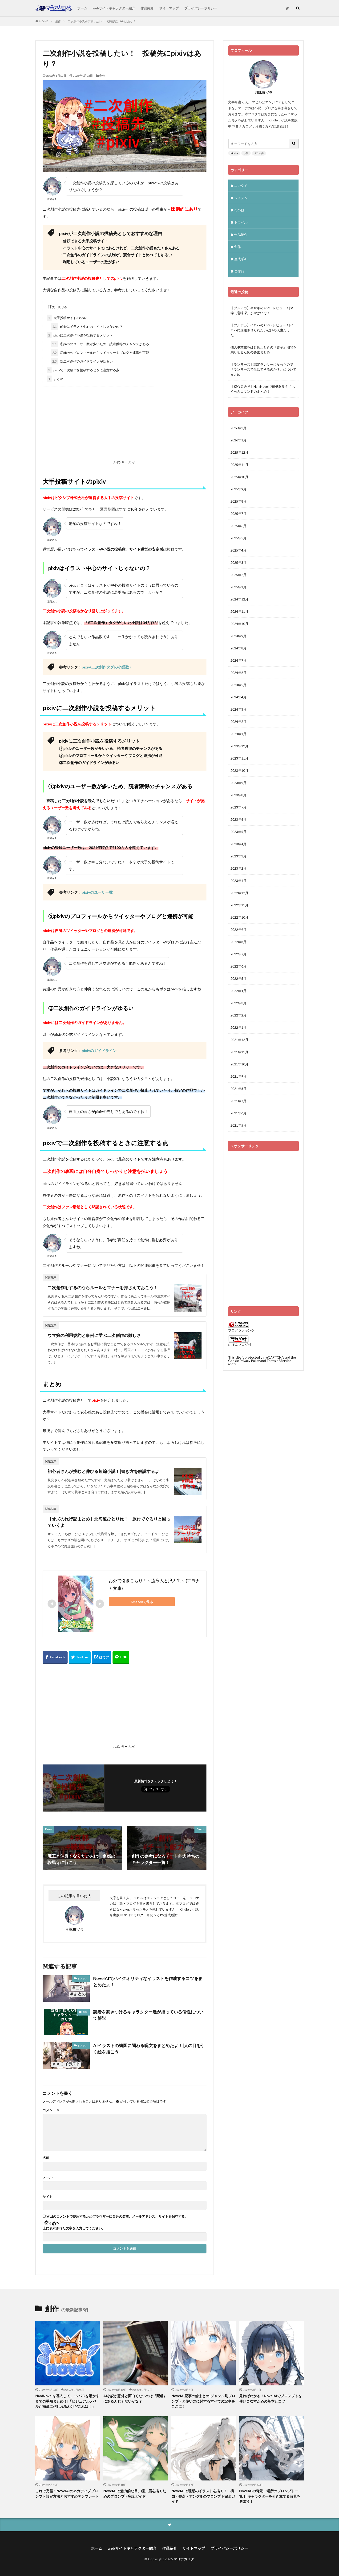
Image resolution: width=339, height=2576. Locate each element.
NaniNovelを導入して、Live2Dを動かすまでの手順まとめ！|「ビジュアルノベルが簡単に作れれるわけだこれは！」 (67, 2401)
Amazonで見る (141, 1602)
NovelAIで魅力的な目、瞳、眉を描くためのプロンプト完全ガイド (134, 2493)
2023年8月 (238, 795)
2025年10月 (239, 477)
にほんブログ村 (239, 1343)
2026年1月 (238, 440)
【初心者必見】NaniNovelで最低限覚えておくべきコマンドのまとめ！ (262, 388)
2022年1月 (238, 1027)
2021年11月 (239, 1052)
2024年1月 (238, 734)
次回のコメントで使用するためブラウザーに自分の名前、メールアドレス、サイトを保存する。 (117, 2216)
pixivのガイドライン (99, 1050)
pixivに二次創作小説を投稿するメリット (80, 335)
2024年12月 (239, 599)
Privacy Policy (250, 1361)
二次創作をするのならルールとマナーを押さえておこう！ (103, 1287)
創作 (58, 21)
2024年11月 (239, 611)
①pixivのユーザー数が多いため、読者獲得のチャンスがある (100, 344)
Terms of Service (278, 1361)
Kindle (234, 153)
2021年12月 (239, 1040)
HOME (43, 21)
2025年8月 (238, 501)
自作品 (239, 271)
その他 (239, 210)
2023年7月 (238, 807)
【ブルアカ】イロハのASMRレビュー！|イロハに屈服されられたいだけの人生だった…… (262, 330)
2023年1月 (238, 881)
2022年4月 (238, 991)
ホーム (82, 8)
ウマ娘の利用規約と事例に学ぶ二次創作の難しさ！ (96, 1335)
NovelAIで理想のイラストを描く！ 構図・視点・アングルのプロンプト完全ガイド (203, 2496)
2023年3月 (238, 856)
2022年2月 (238, 1015)
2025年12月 (239, 452)
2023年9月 (238, 783)
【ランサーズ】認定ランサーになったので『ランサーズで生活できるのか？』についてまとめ (263, 369)
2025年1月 (238, 587)
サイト (47, 2196)
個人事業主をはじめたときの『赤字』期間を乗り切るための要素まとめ (263, 349)
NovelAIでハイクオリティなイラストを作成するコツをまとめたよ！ (147, 1981)
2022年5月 (238, 978)
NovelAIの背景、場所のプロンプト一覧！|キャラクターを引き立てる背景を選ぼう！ (269, 2496)
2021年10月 (239, 1064)
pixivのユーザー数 (97, 892)
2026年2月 (238, 428)
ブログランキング (241, 1330)
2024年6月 (238, 673)
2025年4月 (238, 550)
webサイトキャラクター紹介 (114, 8)
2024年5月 (238, 685)
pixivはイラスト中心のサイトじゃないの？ (87, 326)
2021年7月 (238, 1101)
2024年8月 (238, 648)
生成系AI (241, 259)
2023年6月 (238, 819)
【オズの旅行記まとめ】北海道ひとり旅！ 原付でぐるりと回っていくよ (109, 1522)
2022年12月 (239, 893)
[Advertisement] (124, 424)
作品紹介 (147, 8)
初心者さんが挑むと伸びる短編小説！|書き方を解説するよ (103, 1471)
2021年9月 (238, 1076)
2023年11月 (239, 758)
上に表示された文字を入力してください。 (74, 2228)
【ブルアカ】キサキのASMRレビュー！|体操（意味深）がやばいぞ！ (262, 310)
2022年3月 (238, 1003)
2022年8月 (238, 942)
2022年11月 (239, 905)
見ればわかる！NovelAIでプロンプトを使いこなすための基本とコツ (270, 2398)
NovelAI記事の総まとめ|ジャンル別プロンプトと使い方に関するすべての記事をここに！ (203, 2401)
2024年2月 (238, 722)
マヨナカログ (184, 2559)
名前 (46, 2157)
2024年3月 (238, 709)
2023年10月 (239, 770)
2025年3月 (238, 562)
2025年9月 (238, 489)
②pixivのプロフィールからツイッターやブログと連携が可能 (100, 352)
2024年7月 (238, 660)
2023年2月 (238, 868)
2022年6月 (238, 966)
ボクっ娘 (259, 153)
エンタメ (240, 186)
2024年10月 (239, 624)
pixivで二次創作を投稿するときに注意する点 (83, 370)
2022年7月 (238, 954)
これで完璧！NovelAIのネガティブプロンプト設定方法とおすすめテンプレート (67, 2493)
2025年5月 (238, 538)
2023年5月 (238, 832)
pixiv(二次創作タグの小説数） (107, 667)
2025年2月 (238, 575)
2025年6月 (238, 526)
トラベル (240, 222)
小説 (246, 153)
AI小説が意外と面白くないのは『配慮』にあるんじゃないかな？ (135, 2398)
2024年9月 (238, 636)
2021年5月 (238, 1125)
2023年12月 (239, 746)
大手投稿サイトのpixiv (66, 318)
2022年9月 (238, 930)
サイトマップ (169, 8)
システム (82, 1978)
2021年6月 (238, 1113)
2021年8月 (238, 1089)
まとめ (55, 379)
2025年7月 (238, 514)
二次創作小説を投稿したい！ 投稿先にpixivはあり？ (102, 21)
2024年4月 (238, 697)
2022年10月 (239, 917)
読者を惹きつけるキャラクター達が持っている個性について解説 (148, 2015)
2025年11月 (239, 465)
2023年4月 (238, 844)
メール (47, 2177)
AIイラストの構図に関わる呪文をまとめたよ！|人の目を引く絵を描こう (149, 2048)
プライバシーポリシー (200, 8)
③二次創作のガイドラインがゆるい (82, 361)
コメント (51, 2110)
